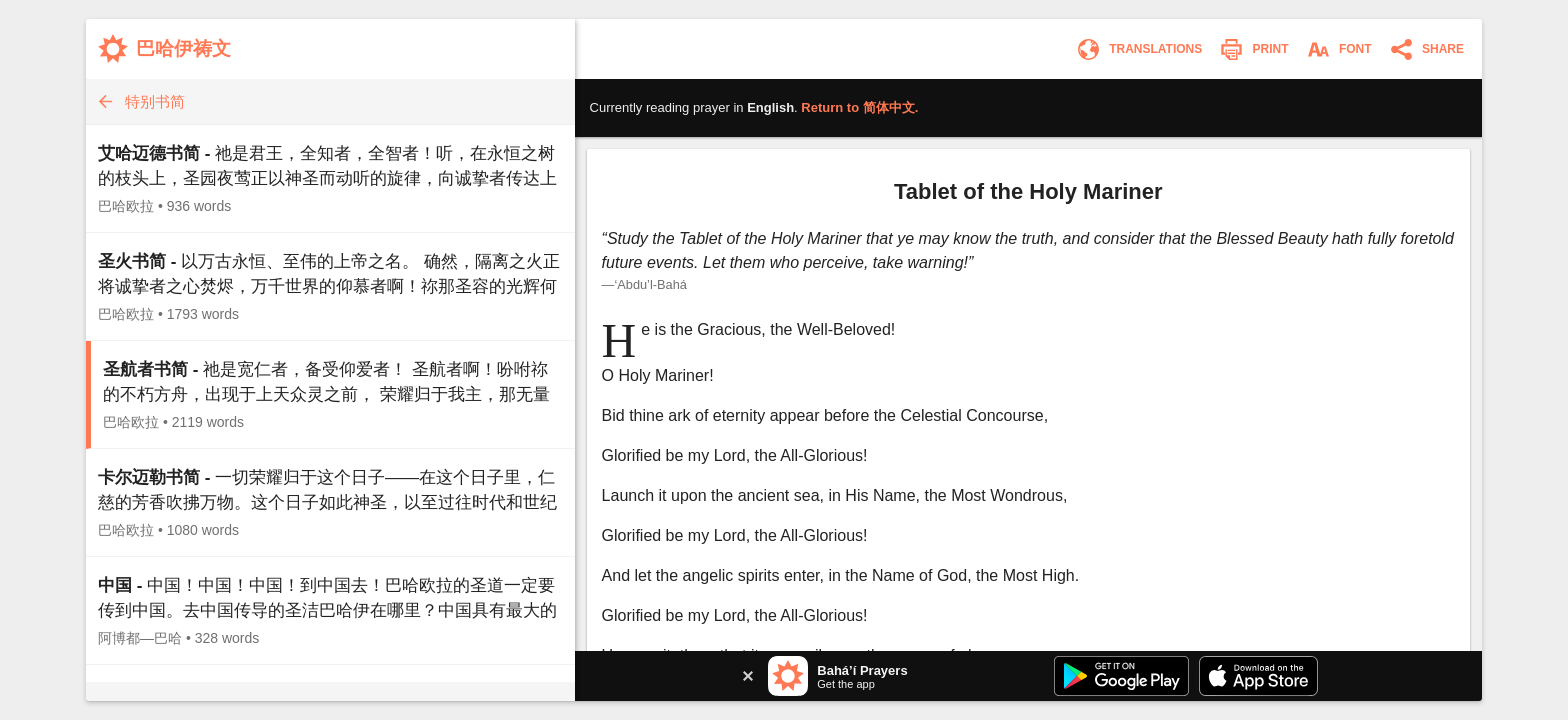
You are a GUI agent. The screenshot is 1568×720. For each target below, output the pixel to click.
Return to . (859, 107)
